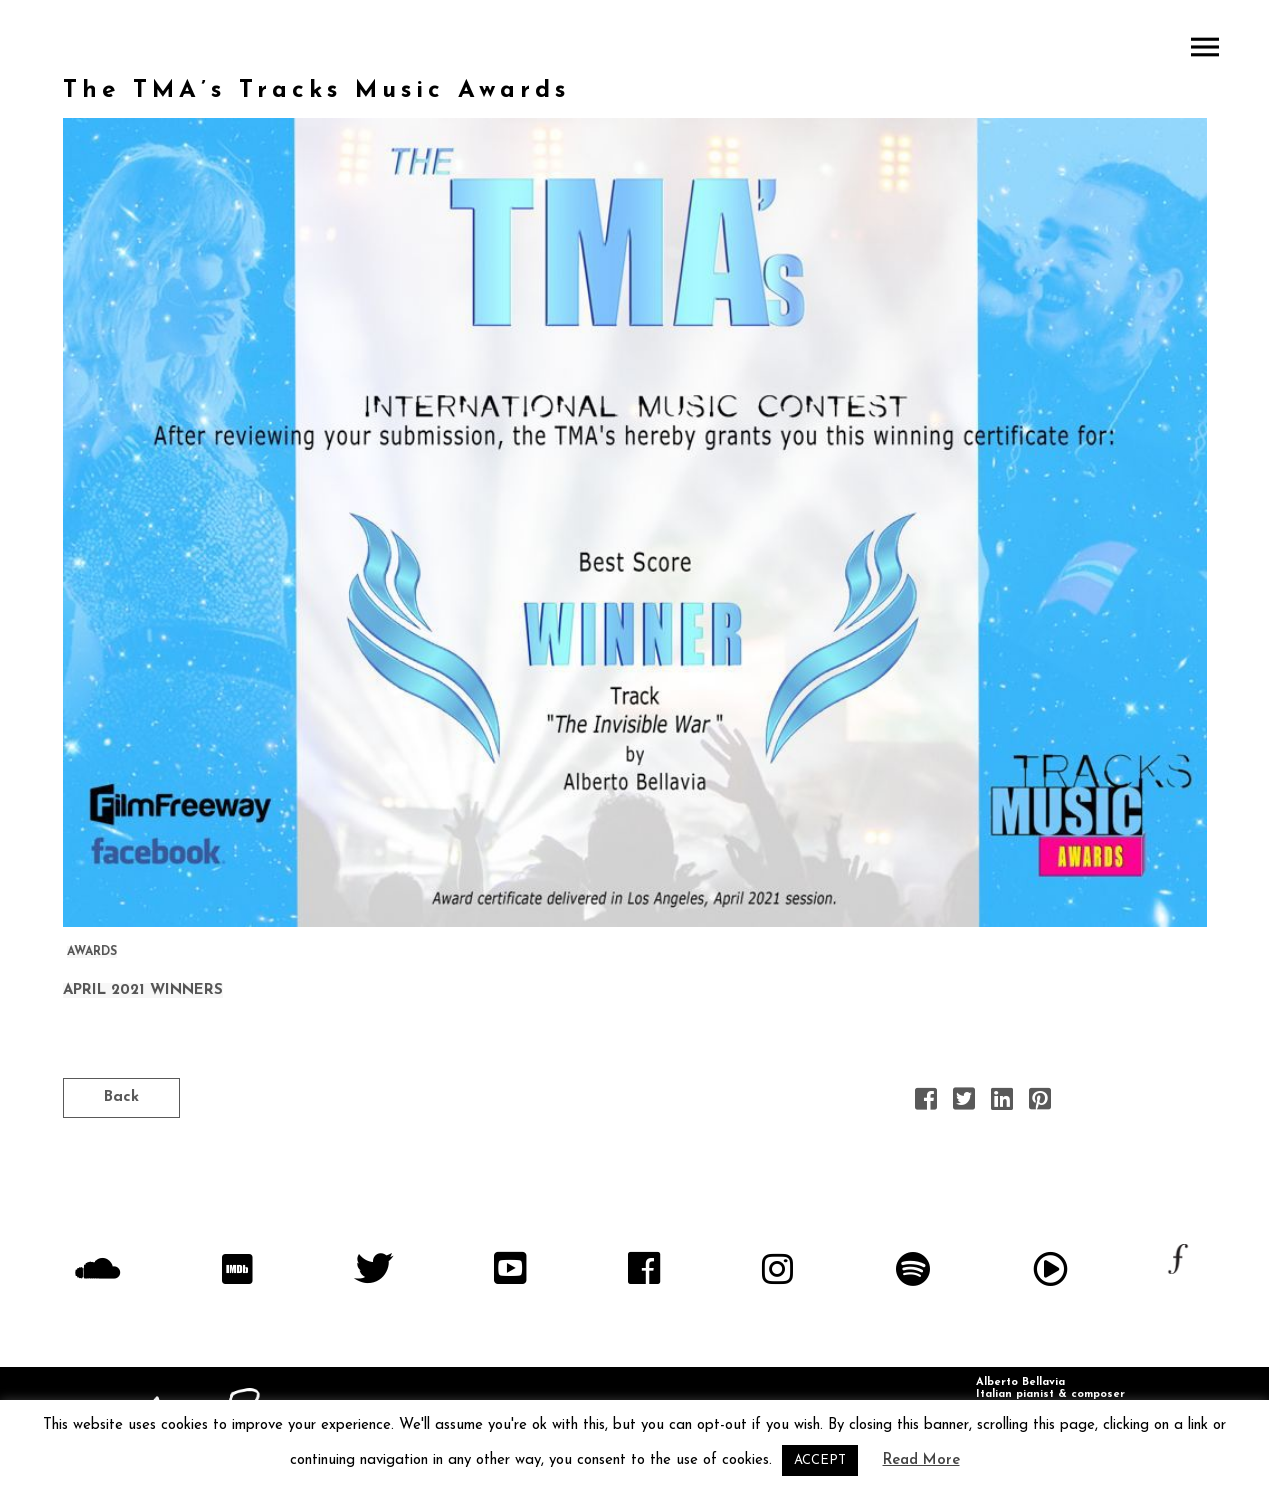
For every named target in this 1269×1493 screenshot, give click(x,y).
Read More (921, 1460)
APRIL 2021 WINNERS (143, 990)
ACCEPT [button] (820, 1460)
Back (121, 1097)
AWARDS (92, 952)
